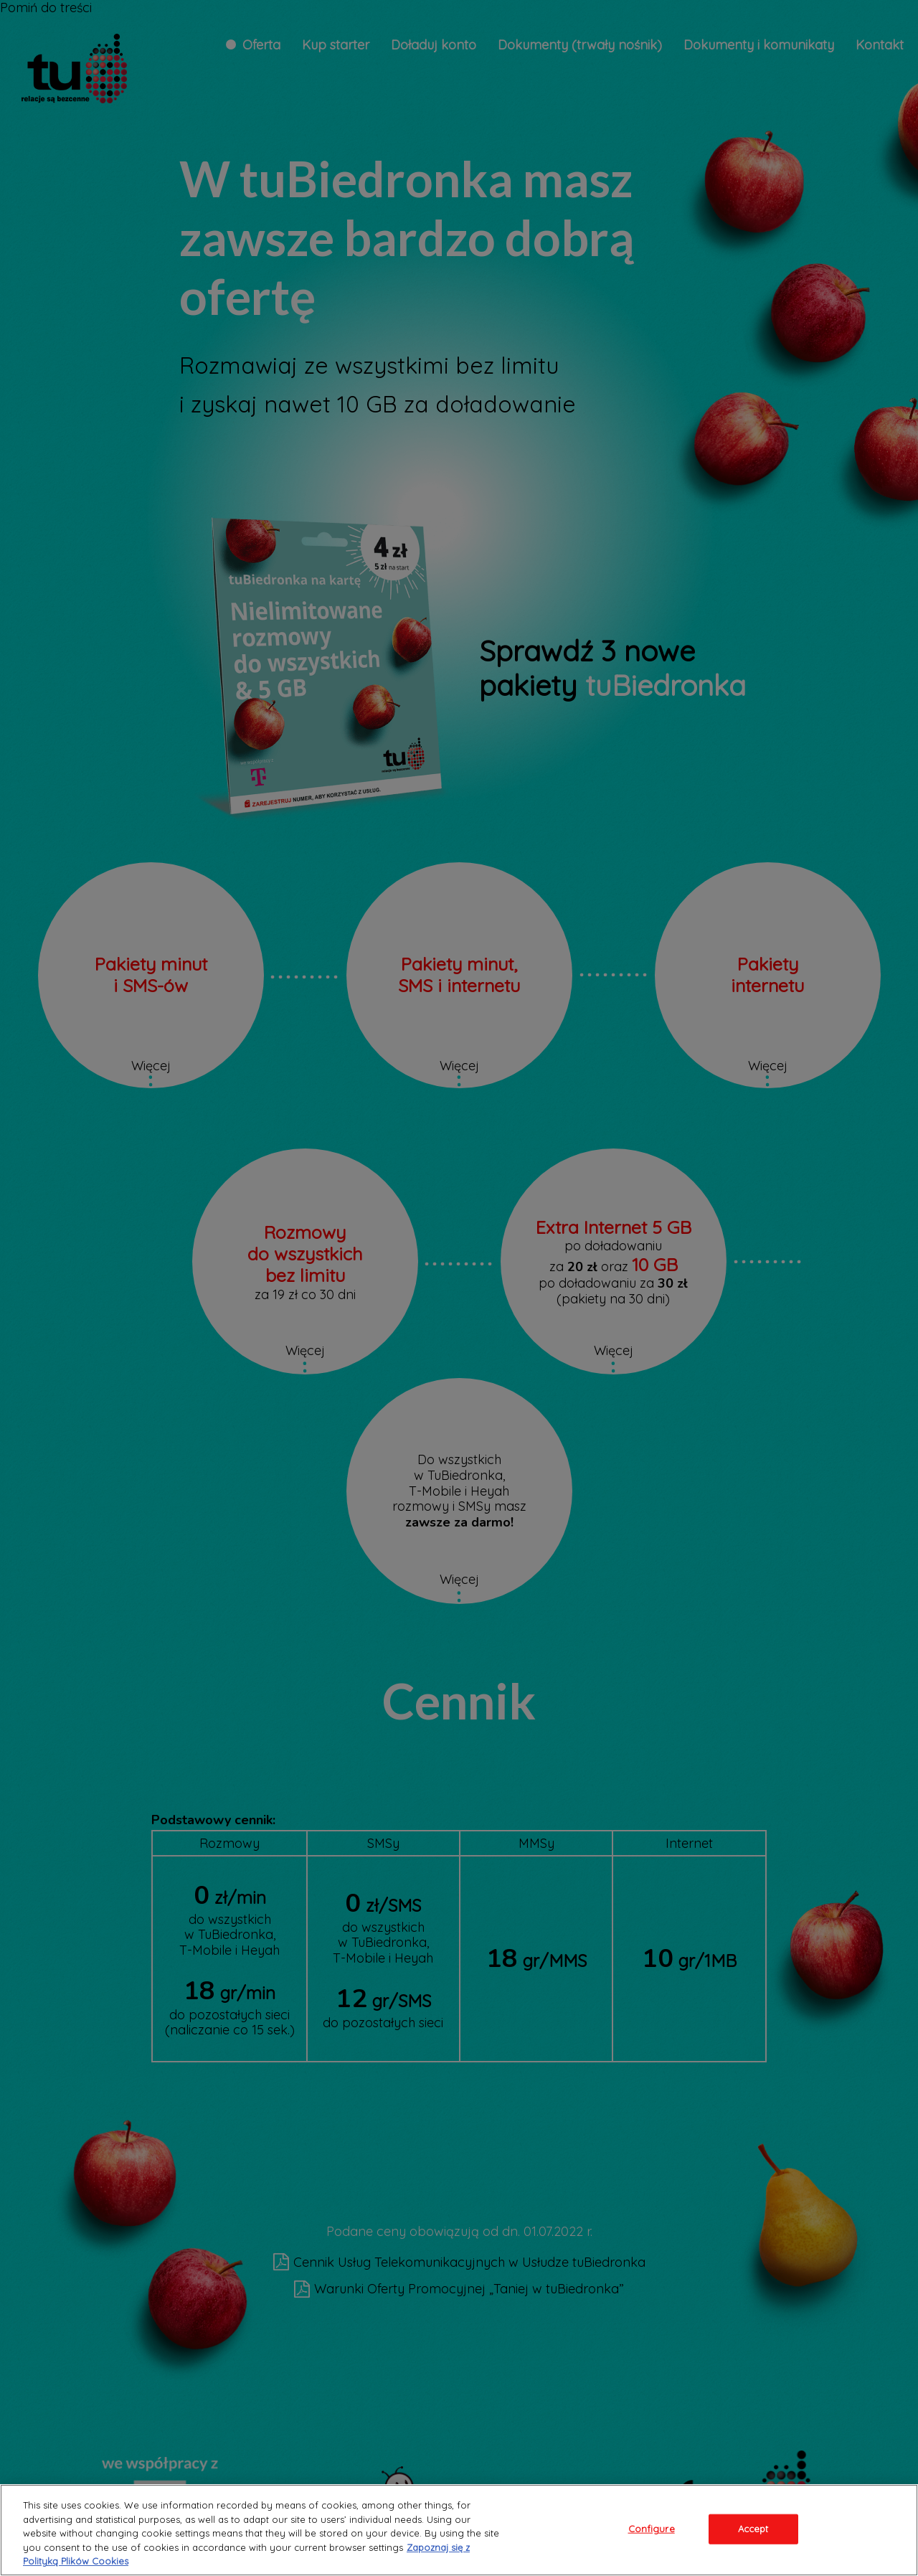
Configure (651, 2528)
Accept (753, 2528)
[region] (459, 2530)
